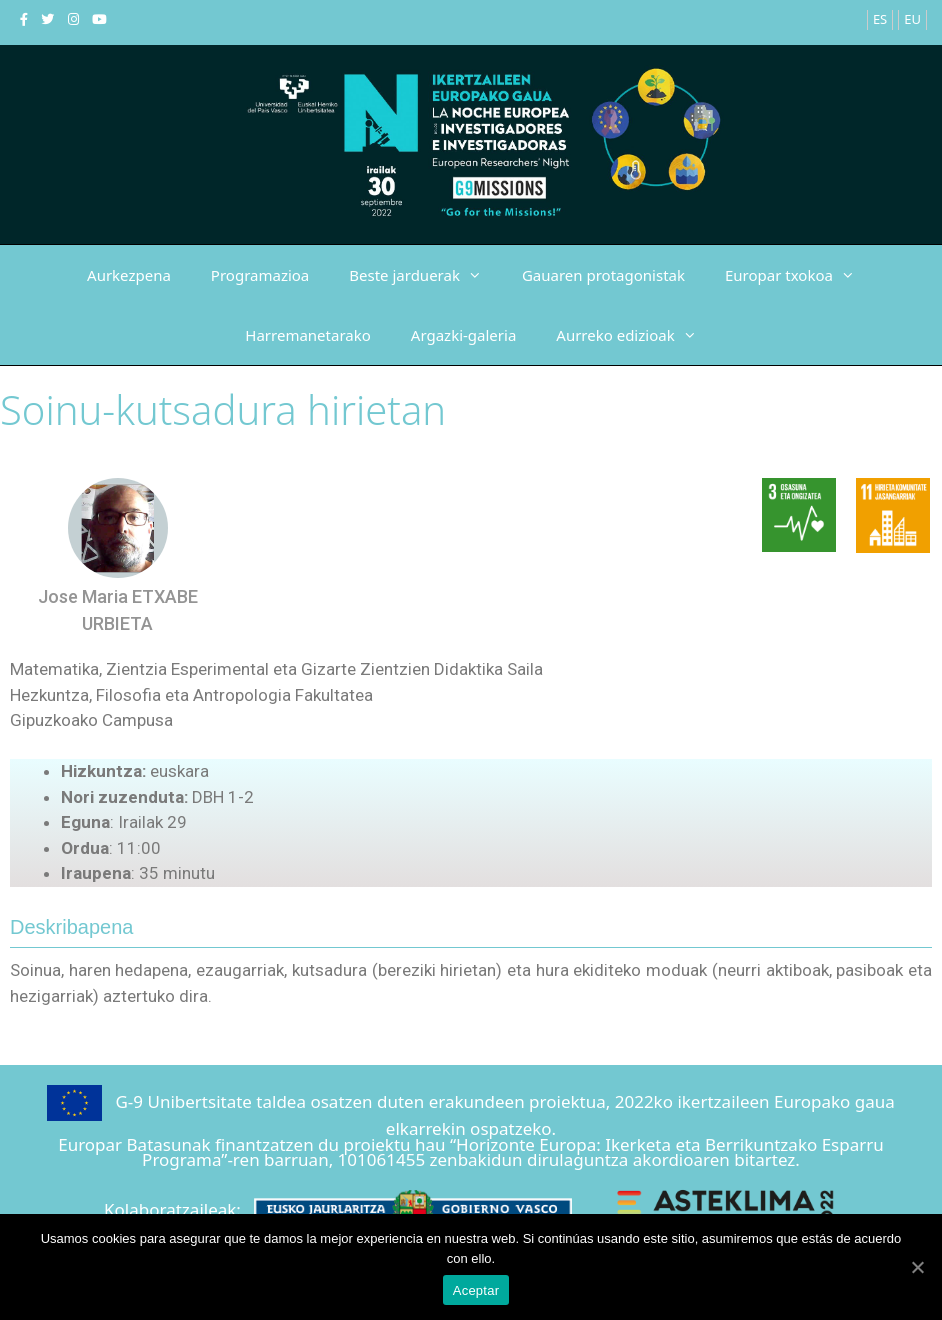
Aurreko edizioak (636, 335)
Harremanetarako (307, 335)
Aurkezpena (129, 275)
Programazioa (260, 275)
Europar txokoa (800, 275)
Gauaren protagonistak (603, 275)
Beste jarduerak (425, 275)
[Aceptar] (917, 1267)
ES (880, 19)
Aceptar (476, 1290)
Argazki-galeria (463, 335)
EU (912, 19)
